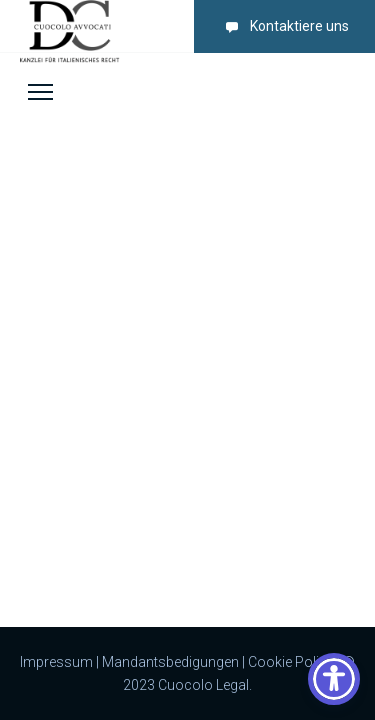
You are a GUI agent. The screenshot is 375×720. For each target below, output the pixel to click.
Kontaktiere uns (283, 26)
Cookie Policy (291, 662)
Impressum (56, 662)
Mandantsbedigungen (170, 662)
